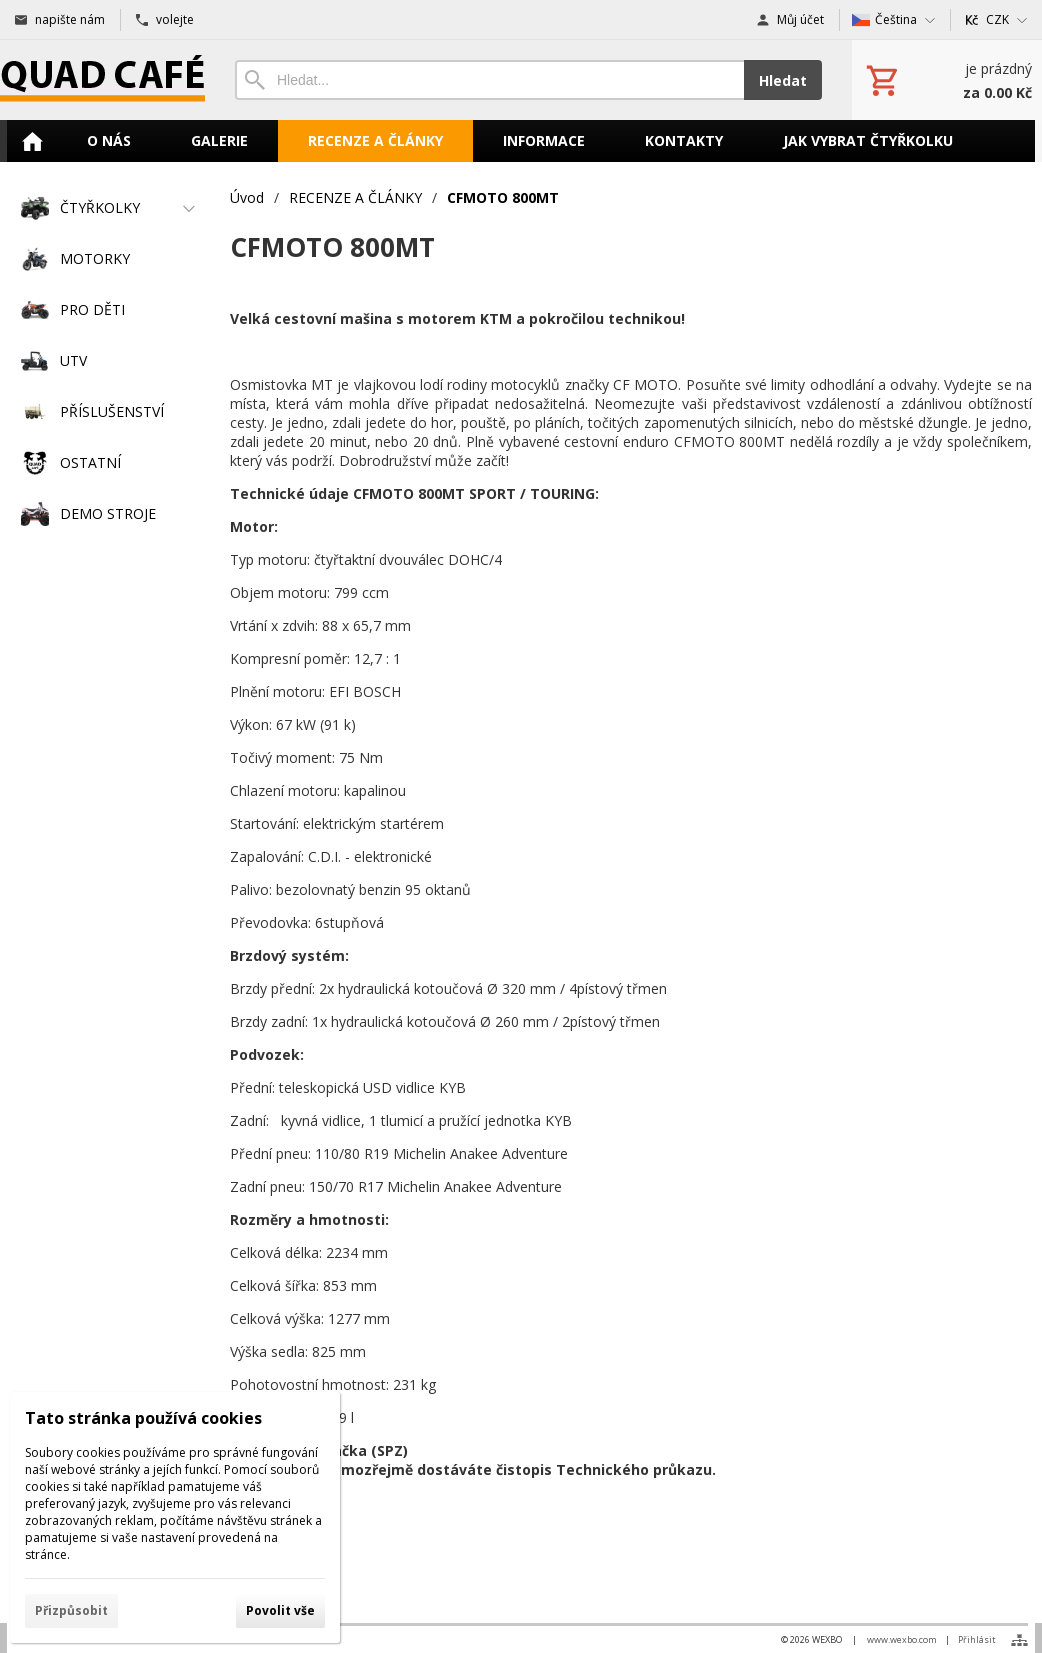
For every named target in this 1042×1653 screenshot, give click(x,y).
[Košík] (947, 80)
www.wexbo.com (902, 1639)
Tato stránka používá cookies (143, 1418)
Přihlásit (977, 1639)
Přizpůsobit (71, 1610)
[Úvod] (102, 80)
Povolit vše (280, 1610)
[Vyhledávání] (489, 80)
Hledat (783, 80)
